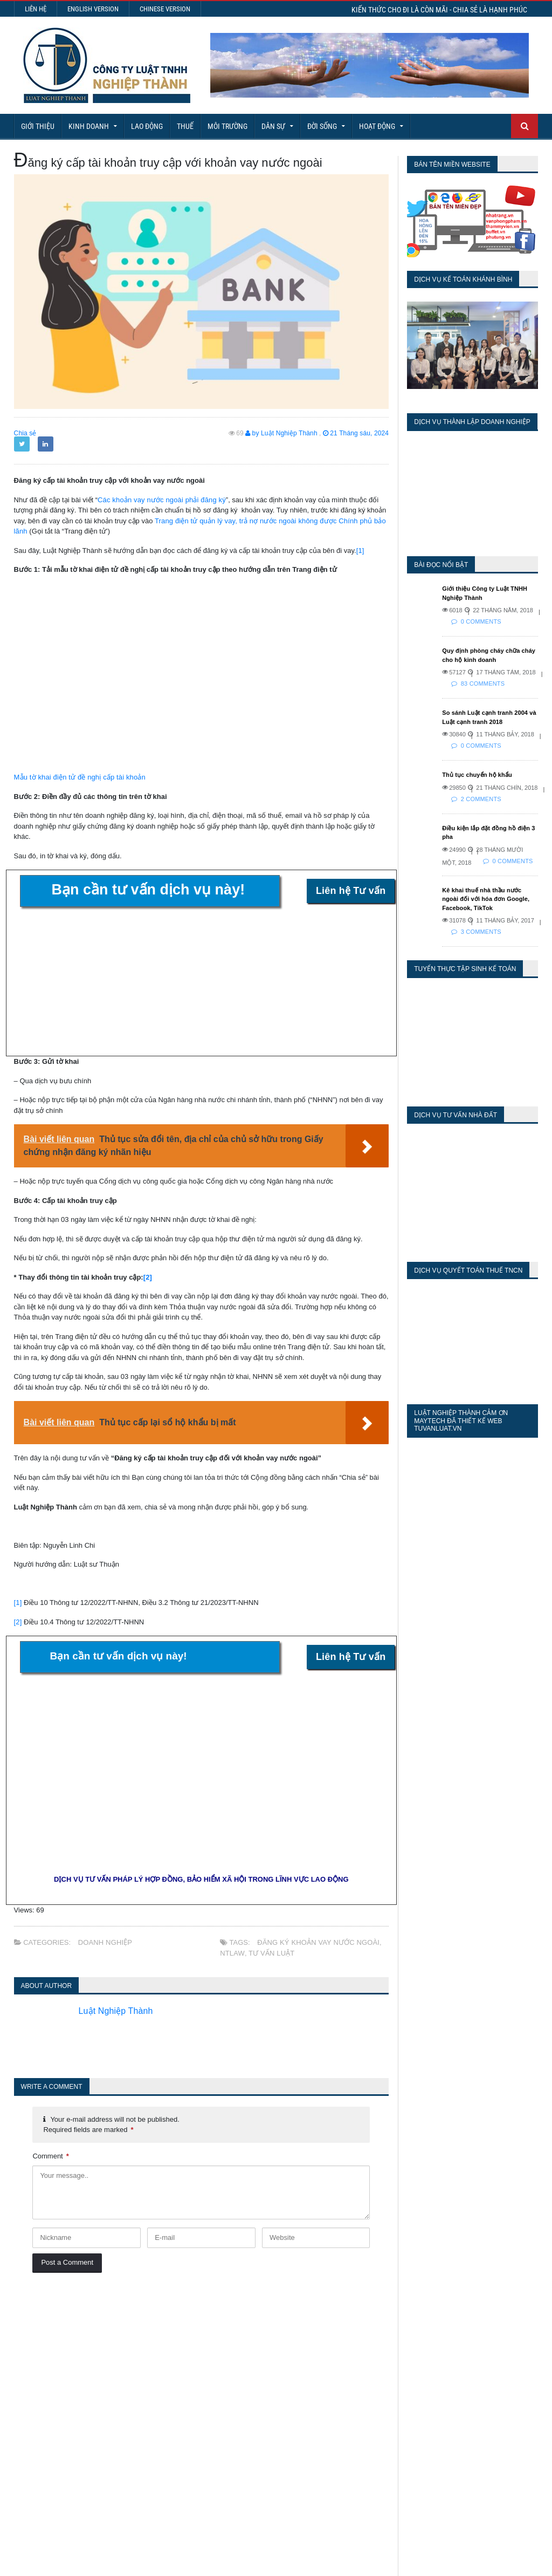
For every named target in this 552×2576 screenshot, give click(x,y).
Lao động (147, 126)
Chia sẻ (25, 433)
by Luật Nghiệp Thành (283, 433)
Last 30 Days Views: (414, 2361)
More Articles (276, 2528)
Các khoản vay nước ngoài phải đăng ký (160, 500)
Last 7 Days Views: (411, 2345)
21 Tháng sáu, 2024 (356, 433)
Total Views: (398, 2376)
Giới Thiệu (37, 126)
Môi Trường (227, 126)
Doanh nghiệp (105, 1942)
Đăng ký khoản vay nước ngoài (317, 1942)
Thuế (185, 126)
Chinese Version (165, 9)
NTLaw (232, 1953)
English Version (93, 9)
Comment (50, 2156)
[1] (360, 550)
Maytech (200, 2562)
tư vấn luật (270, 1953)
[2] (147, 1277)
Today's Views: (403, 2329)
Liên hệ (35, 9)
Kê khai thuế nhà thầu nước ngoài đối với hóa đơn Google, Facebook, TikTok (489, 899)
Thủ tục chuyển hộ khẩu (476, 774)
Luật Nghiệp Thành (120, 2010)
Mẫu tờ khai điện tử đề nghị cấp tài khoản (78, 777)
